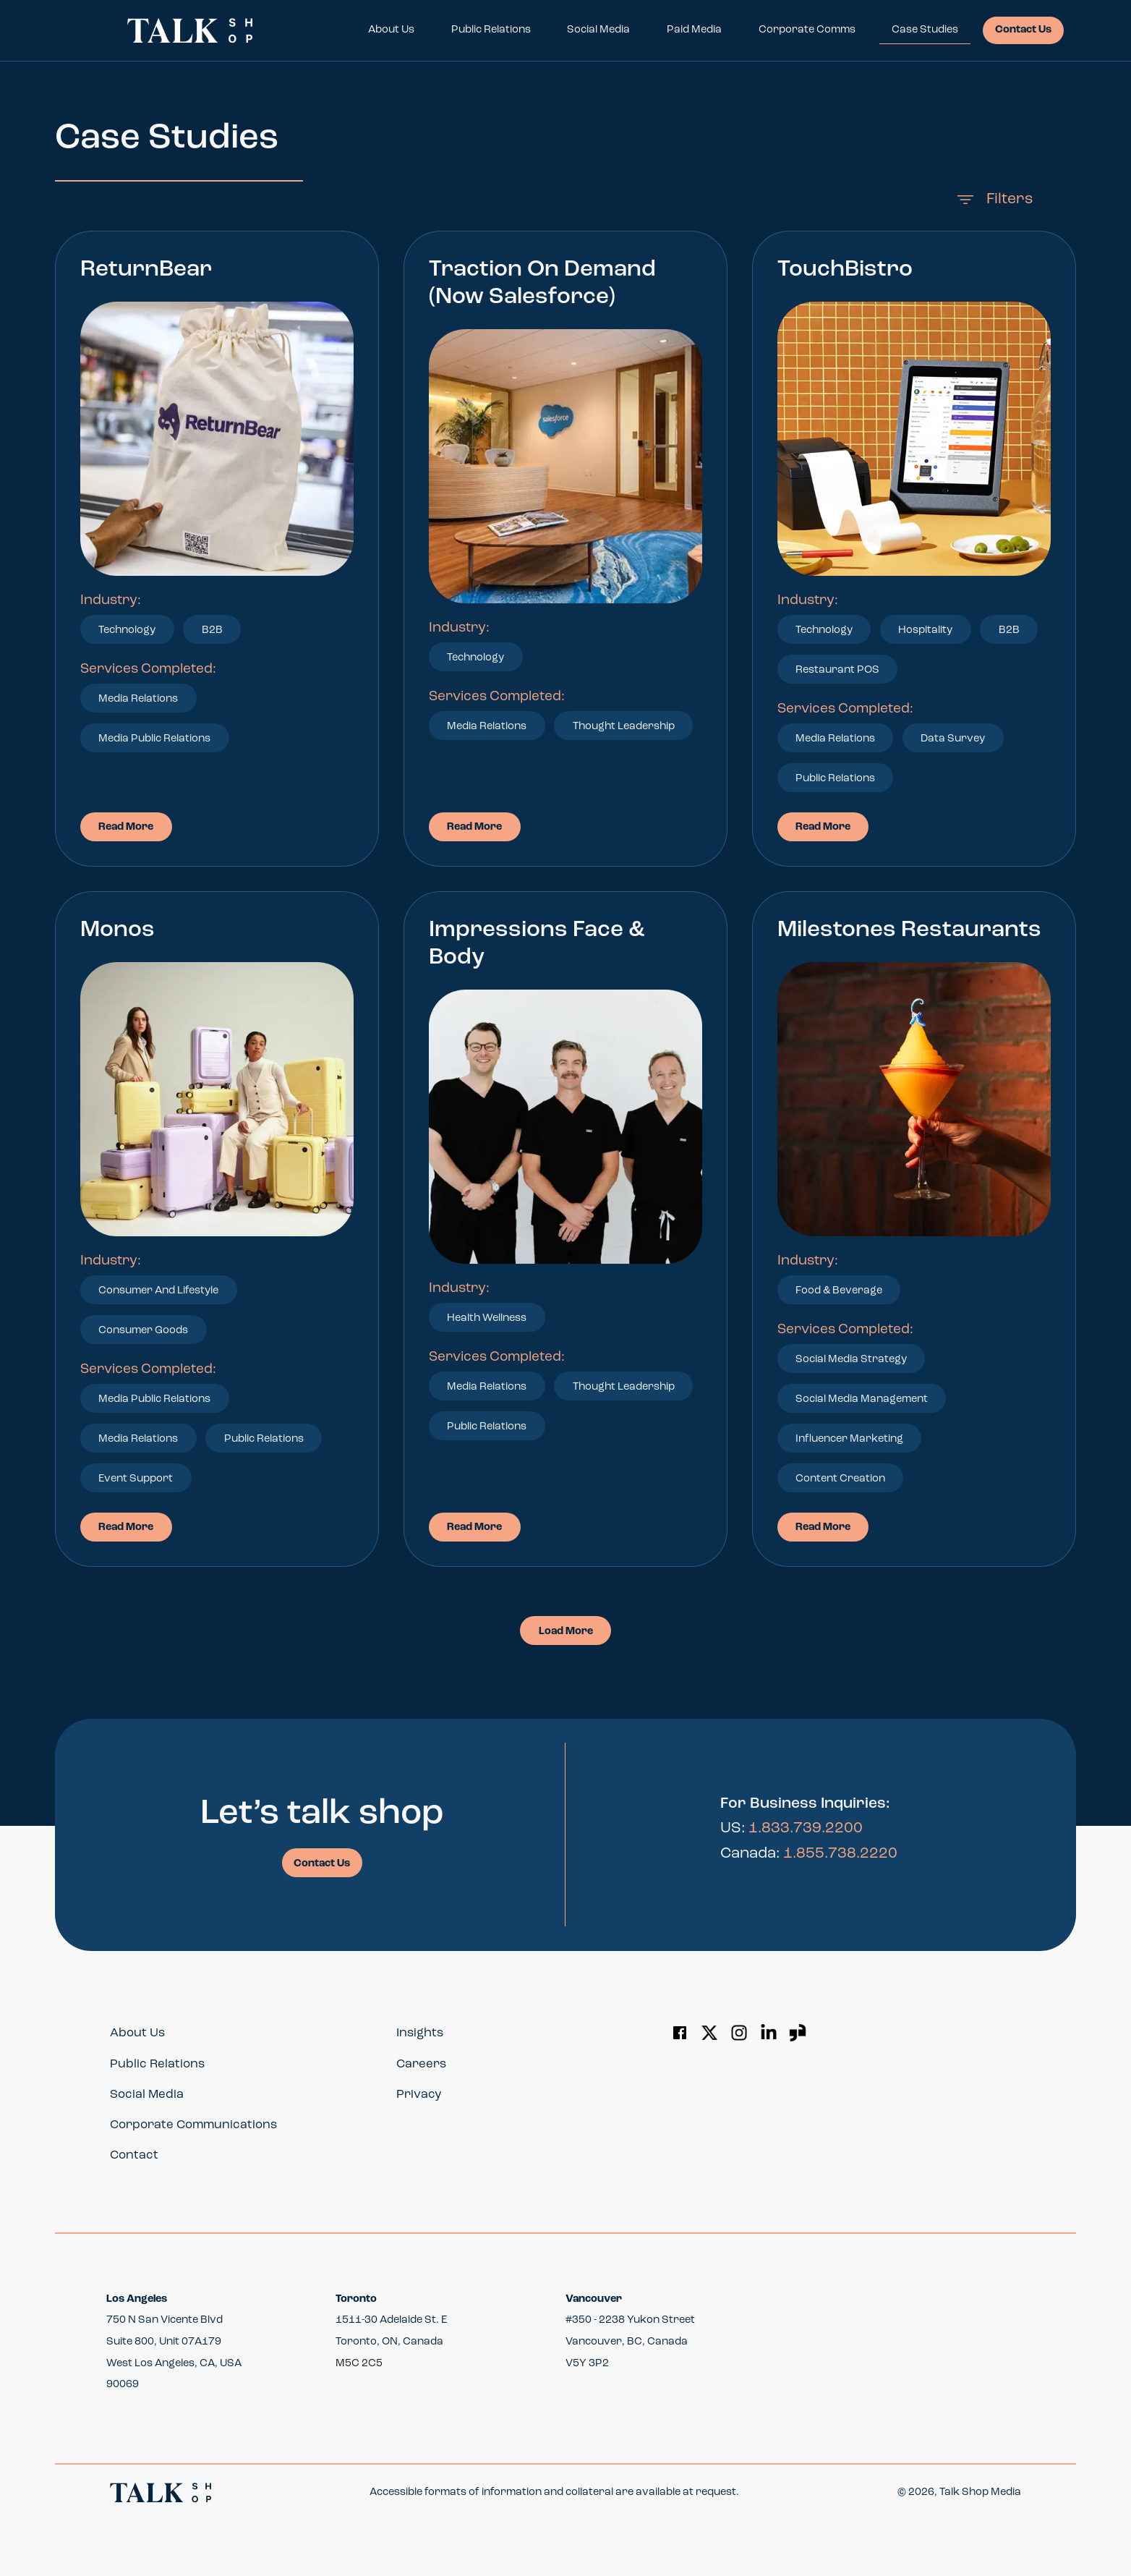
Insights (419, 2033)
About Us (391, 30)
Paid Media (694, 30)
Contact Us (1023, 30)
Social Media (598, 30)
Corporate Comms (807, 30)
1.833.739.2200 (805, 1828)
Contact (134, 2155)
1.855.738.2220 (840, 1853)
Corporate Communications (193, 2125)
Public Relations (491, 30)
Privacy (419, 2094)
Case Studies (925, 30)
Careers (421, 2064)
